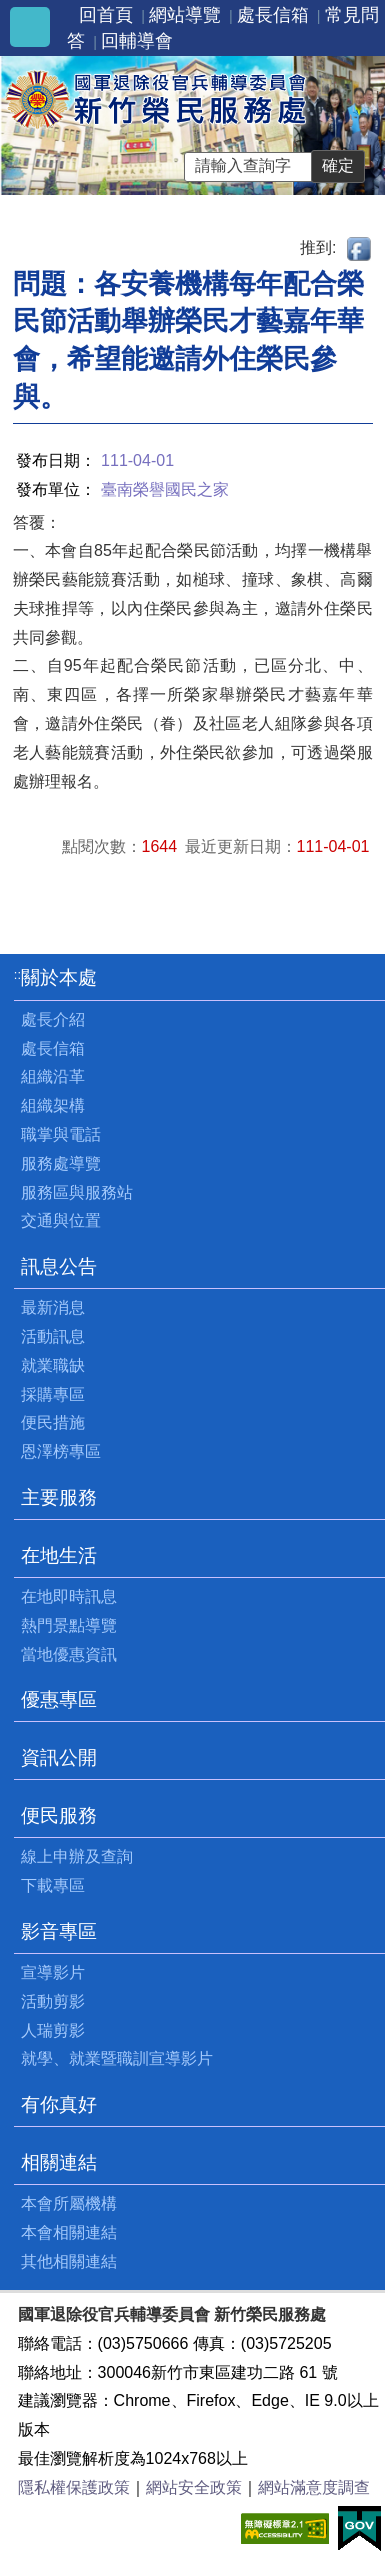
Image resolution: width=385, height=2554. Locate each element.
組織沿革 (53, 1076)
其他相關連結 (69, 2261)
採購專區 (53, 1394)
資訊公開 (59, 1757)
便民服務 (59, 1815)
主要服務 (59, 1497)
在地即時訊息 (69, 1596)
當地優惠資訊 (69, 1654)
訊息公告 (59, 1266)
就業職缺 (53, 1365)
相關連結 (59, 2162)
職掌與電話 (61, 1134)
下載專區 (53, 1885)
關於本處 (59, 977)
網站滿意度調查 (314, 2487)
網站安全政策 (194, 2487)
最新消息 (53, 1307)
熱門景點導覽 (69, 1625)
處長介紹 (53, 1019)
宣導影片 (53, 1972)
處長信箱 (273, 15)
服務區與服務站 (77, 1192)
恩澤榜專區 (61, 1451)
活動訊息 (53, 1336)
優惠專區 (59, 1699)
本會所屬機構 (69, 2203)
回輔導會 (137, 41)
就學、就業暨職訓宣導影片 (117, 2058)
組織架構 (53, 1105)
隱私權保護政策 (74, 2487)
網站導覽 (185, 15)
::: (19, 974)
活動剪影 (53, 2001)
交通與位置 (61, 1220)
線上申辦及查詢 (77, 1856)
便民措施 (53, 1422)
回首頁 (106, 15)
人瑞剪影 (53, 2030)
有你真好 (59, 2104)
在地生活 (59, 1555)
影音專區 (59, 1931)
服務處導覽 (61, 1163)
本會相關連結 (69, 2232)
